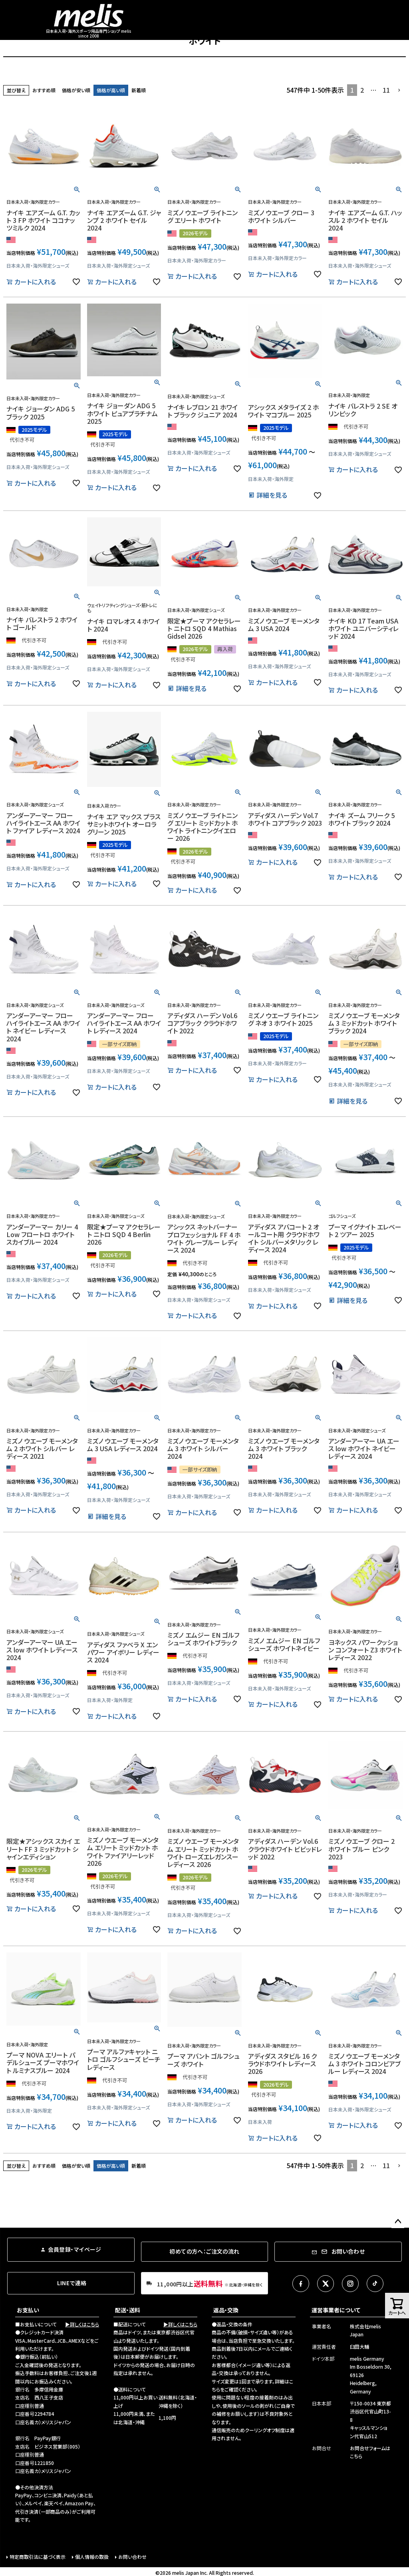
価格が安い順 (76, 90)
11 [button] (386, 90)
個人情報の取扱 (92, 2556)
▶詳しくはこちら (82, 2324)
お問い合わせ (132, 2556)
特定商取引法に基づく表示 (38, 2556)
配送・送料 (127, 2310)
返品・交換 (225, 2310)
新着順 (138, 90)
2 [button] (362, 90)
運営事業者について (336, 2310)
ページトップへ (397, 2221)
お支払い (28, 2310)
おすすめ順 (44, 90)
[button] (399, 90)
